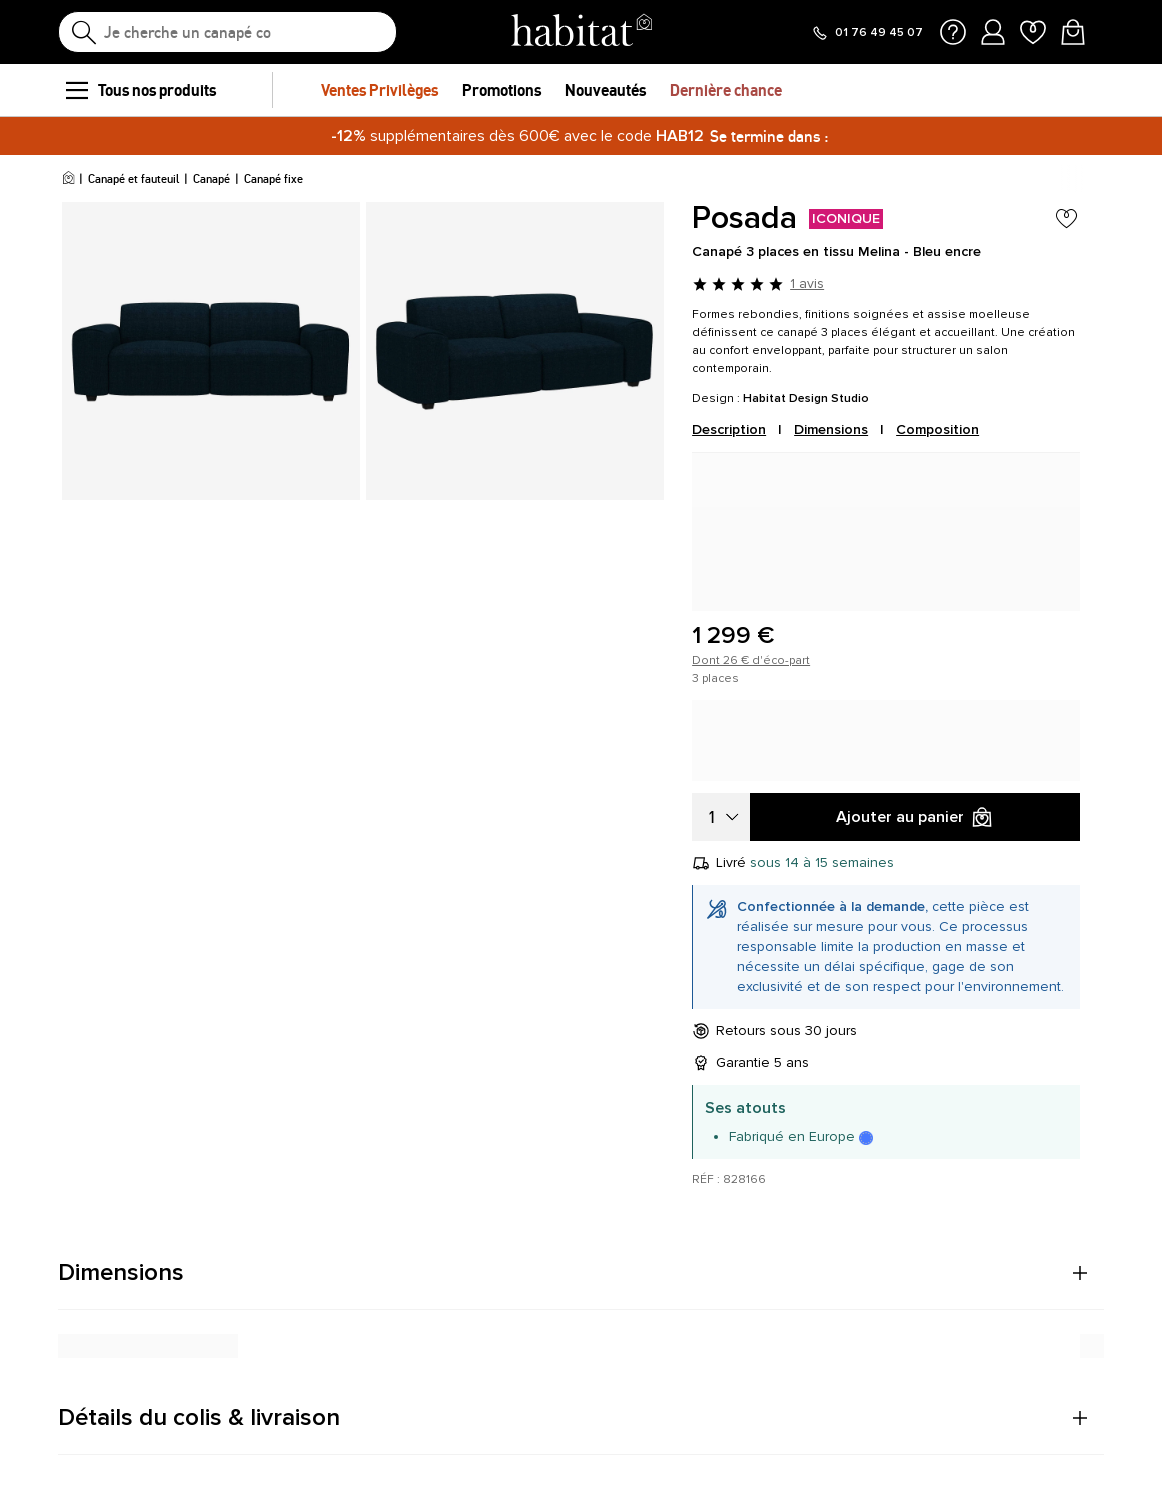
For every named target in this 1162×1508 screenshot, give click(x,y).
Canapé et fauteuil (133, 178)
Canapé (211, 178)
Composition (937, 429)
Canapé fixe (273, 178)
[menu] (76, 90)
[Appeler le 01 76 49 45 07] (867, 33)
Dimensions (831, 429)
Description (729, 429)
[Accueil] (68, 179)
